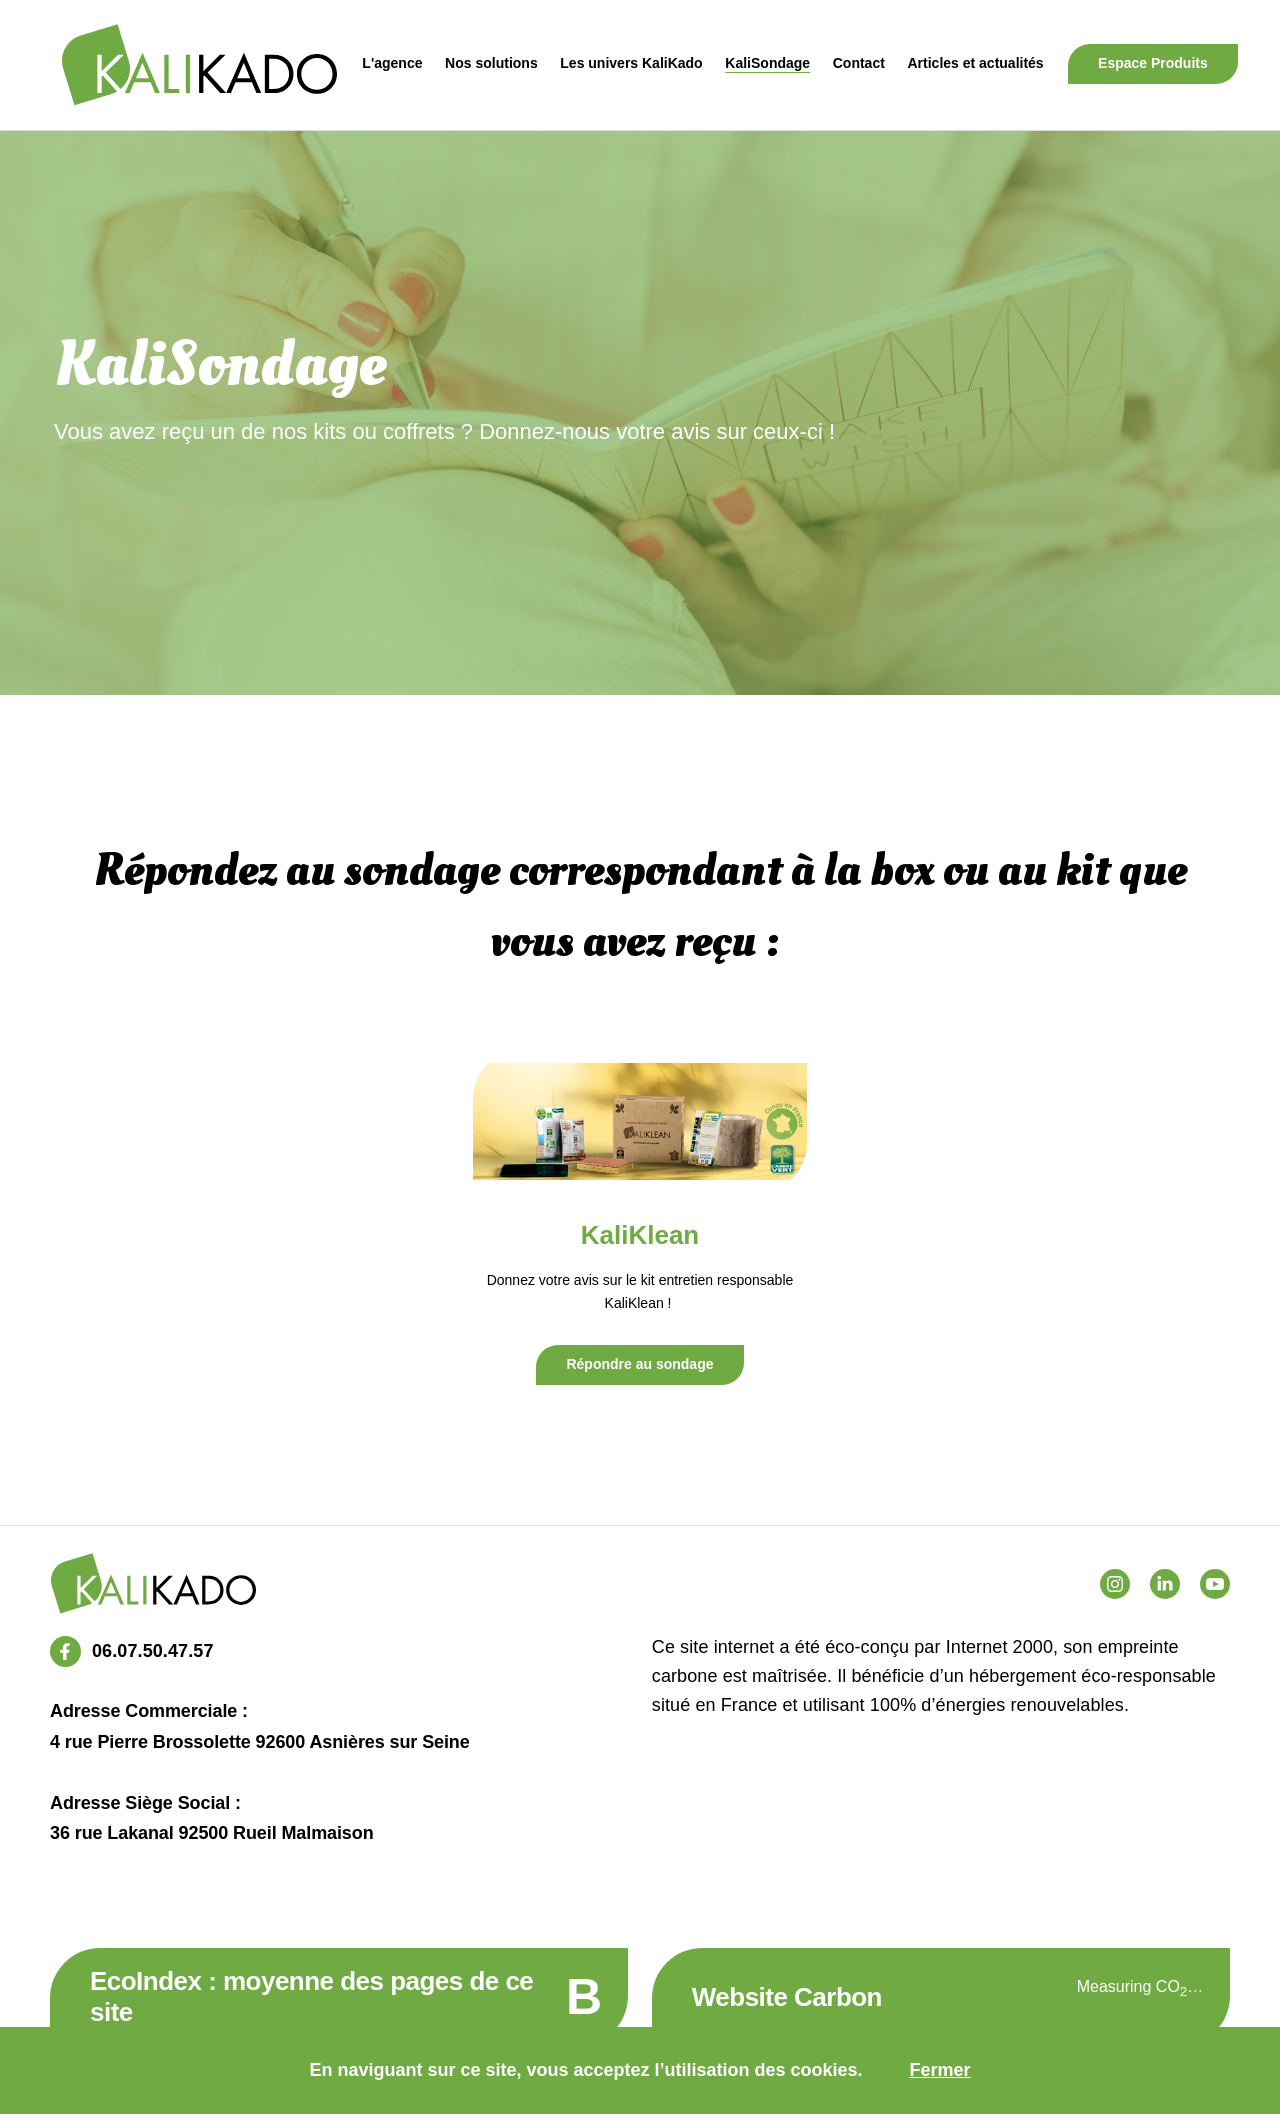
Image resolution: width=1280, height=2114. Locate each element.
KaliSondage (767, 63)
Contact (859, 63)
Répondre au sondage (639, 1364)
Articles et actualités (975, 63)
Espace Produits (1153, 63)
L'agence (392, 63)
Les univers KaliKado (631, 63)
